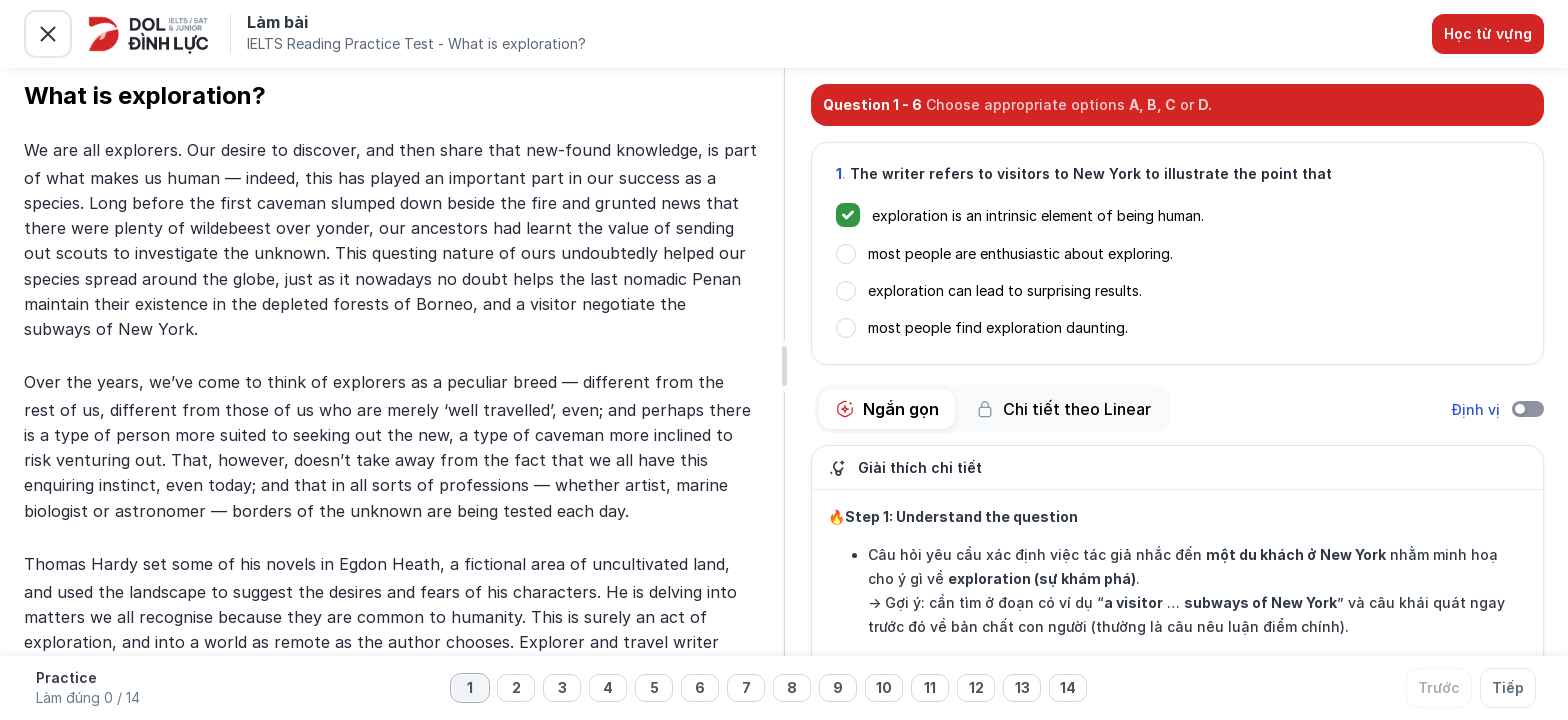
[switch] (1528, 409)
